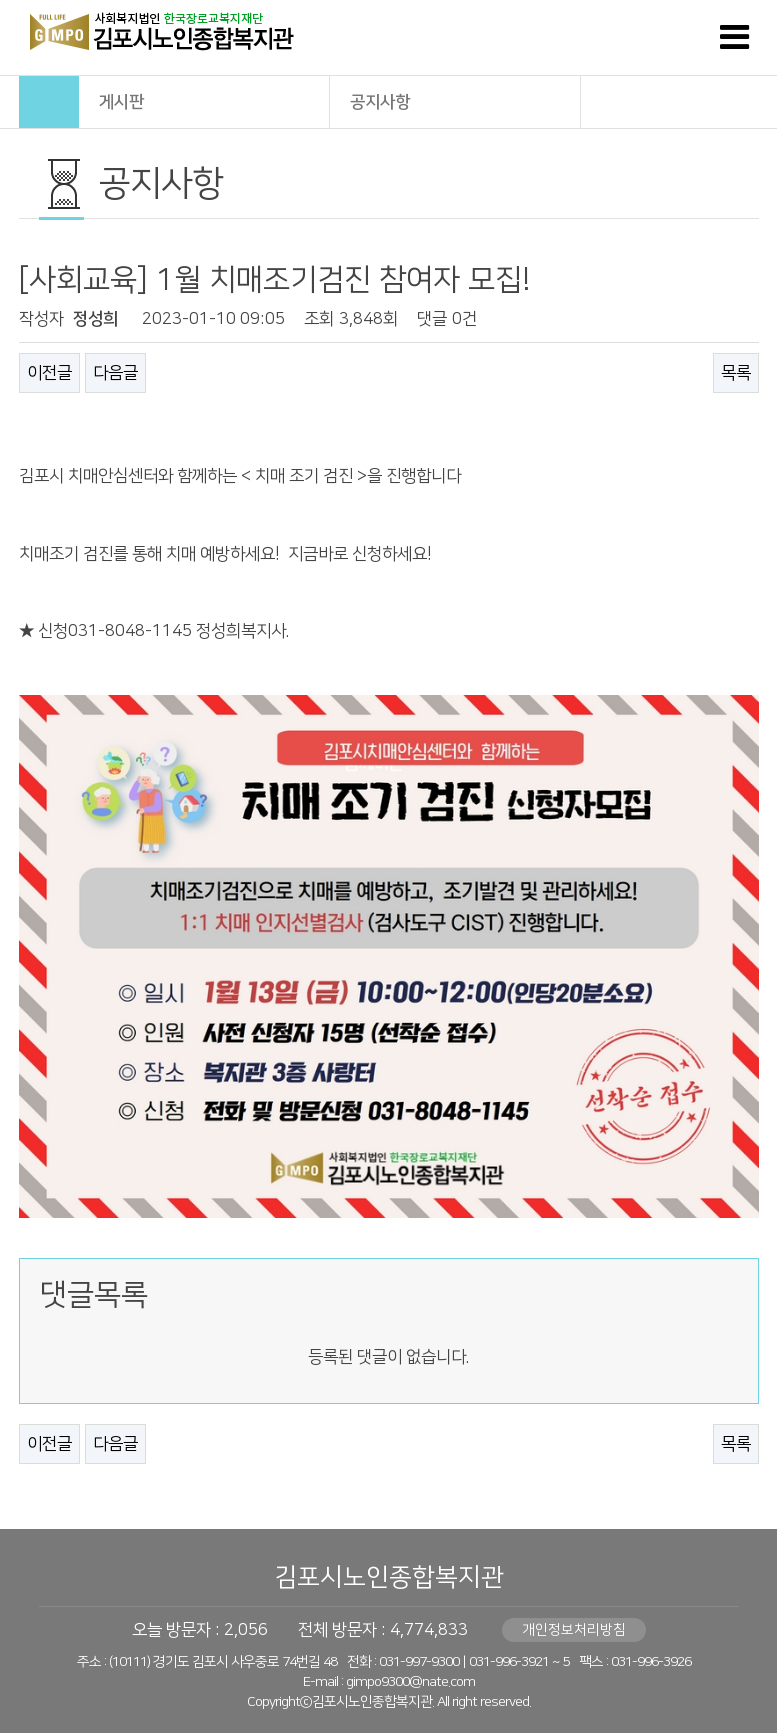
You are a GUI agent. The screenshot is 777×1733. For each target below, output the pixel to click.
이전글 (49, 373)
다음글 (115, 373)
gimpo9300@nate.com (410, 1682)
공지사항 (456, 100)
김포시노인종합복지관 (389, 1577)
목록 (736, 373)
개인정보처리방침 (574, 1630)
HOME (49, 102)
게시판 (205, 100)
